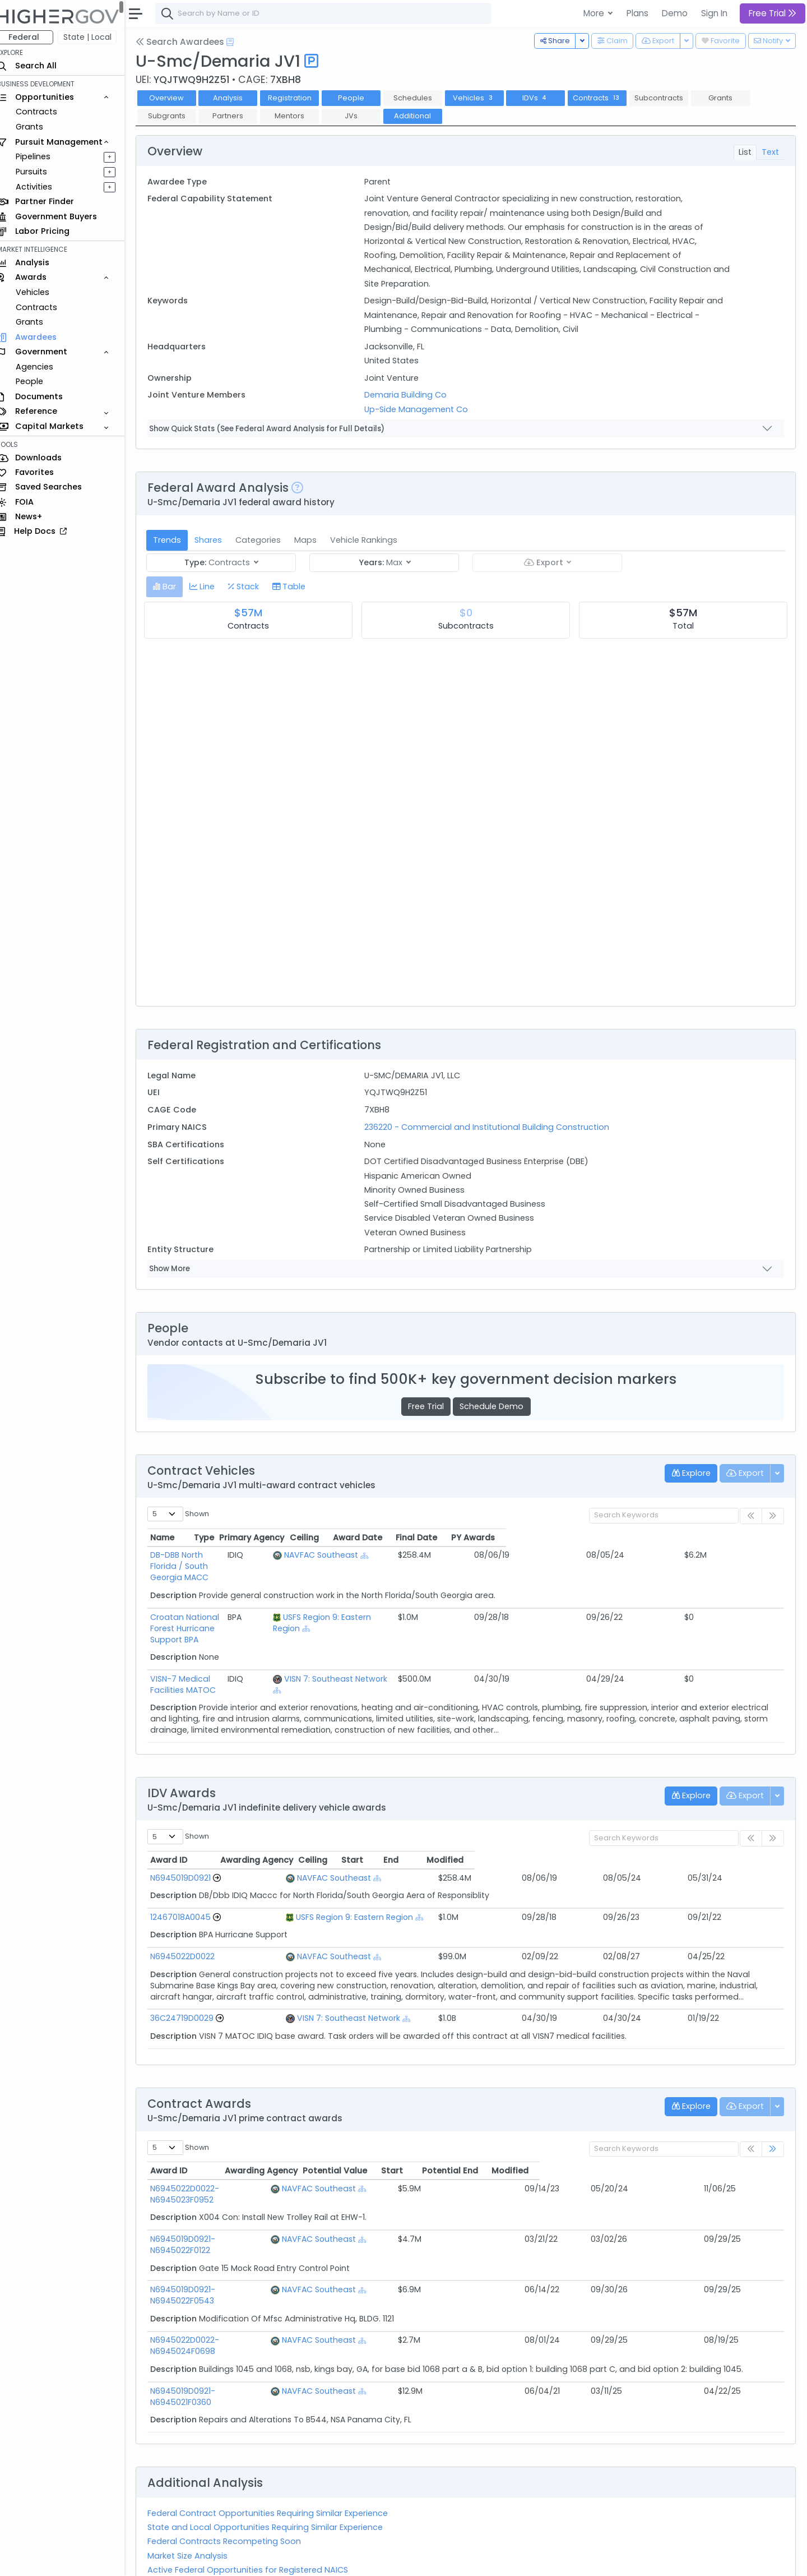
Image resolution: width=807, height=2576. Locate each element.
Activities (44, 186)
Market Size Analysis (197, 2488)
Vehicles (42, 292)
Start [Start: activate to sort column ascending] (584, 1848)
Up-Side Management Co (423, 409)
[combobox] (333, 13)
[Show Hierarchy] (485, 1555)
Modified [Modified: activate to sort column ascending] (724, 1848)
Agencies (44, 366)
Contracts (46, 111)
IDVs (545, 98)
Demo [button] (675, 13)
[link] (773, 2137)
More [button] (594, 13)
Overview (176, 98)
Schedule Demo (496, 1406)
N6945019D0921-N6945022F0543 (224, 2255)
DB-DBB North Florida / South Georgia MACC (246, 1555)
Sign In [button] (714, 13)
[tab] (174, 586)
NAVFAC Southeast (442, 1555)
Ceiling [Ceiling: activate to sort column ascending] (563, 1537)
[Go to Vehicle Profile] (227, 1865)
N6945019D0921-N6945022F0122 (222, 2216)
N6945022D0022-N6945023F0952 (226, 2176)
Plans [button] (637, 13)
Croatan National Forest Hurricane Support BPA (253, 1594)
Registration (299, 98)
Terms (234, 2559)
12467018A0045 (190, 1905)
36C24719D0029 (192, 2006)
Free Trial (431, 1406)
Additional (422, 116)
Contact (197, 2559)
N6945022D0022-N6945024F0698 (227, 2294)
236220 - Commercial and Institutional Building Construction (493, 1127)
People (39, 381)
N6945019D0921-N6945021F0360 (223, 2334)
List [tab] (745, 152)
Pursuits (41, 171)
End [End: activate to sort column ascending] (644, 1848)
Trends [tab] (177, 540)
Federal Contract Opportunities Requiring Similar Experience (277, 2445)
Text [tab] (770, 152)
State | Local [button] (97, 37)
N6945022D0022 (192, 1944)
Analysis (238, 98)
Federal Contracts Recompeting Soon (234, 2473)
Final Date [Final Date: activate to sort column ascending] (685, 1537)
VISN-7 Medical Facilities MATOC (224, 1634)
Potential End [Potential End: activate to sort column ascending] (656, 2158)
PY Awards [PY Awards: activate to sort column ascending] (746, 1537)
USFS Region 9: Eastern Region (462, 1594)
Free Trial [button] (772, 13)
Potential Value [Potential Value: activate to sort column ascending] (504, 2158)
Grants (39, 126)
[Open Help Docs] (240, 42)
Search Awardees (190, 42)
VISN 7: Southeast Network (456, 1634)
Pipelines (43, 156)
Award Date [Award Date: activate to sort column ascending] (620, 1537)
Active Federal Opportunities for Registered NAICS (257, 2502)
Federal (33, 37)
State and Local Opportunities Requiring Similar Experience (275, 2459)
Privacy (267, 2559)
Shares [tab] (218, 540)
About (160, 2559)
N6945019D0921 (190, 1865)
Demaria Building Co (412, 394)
